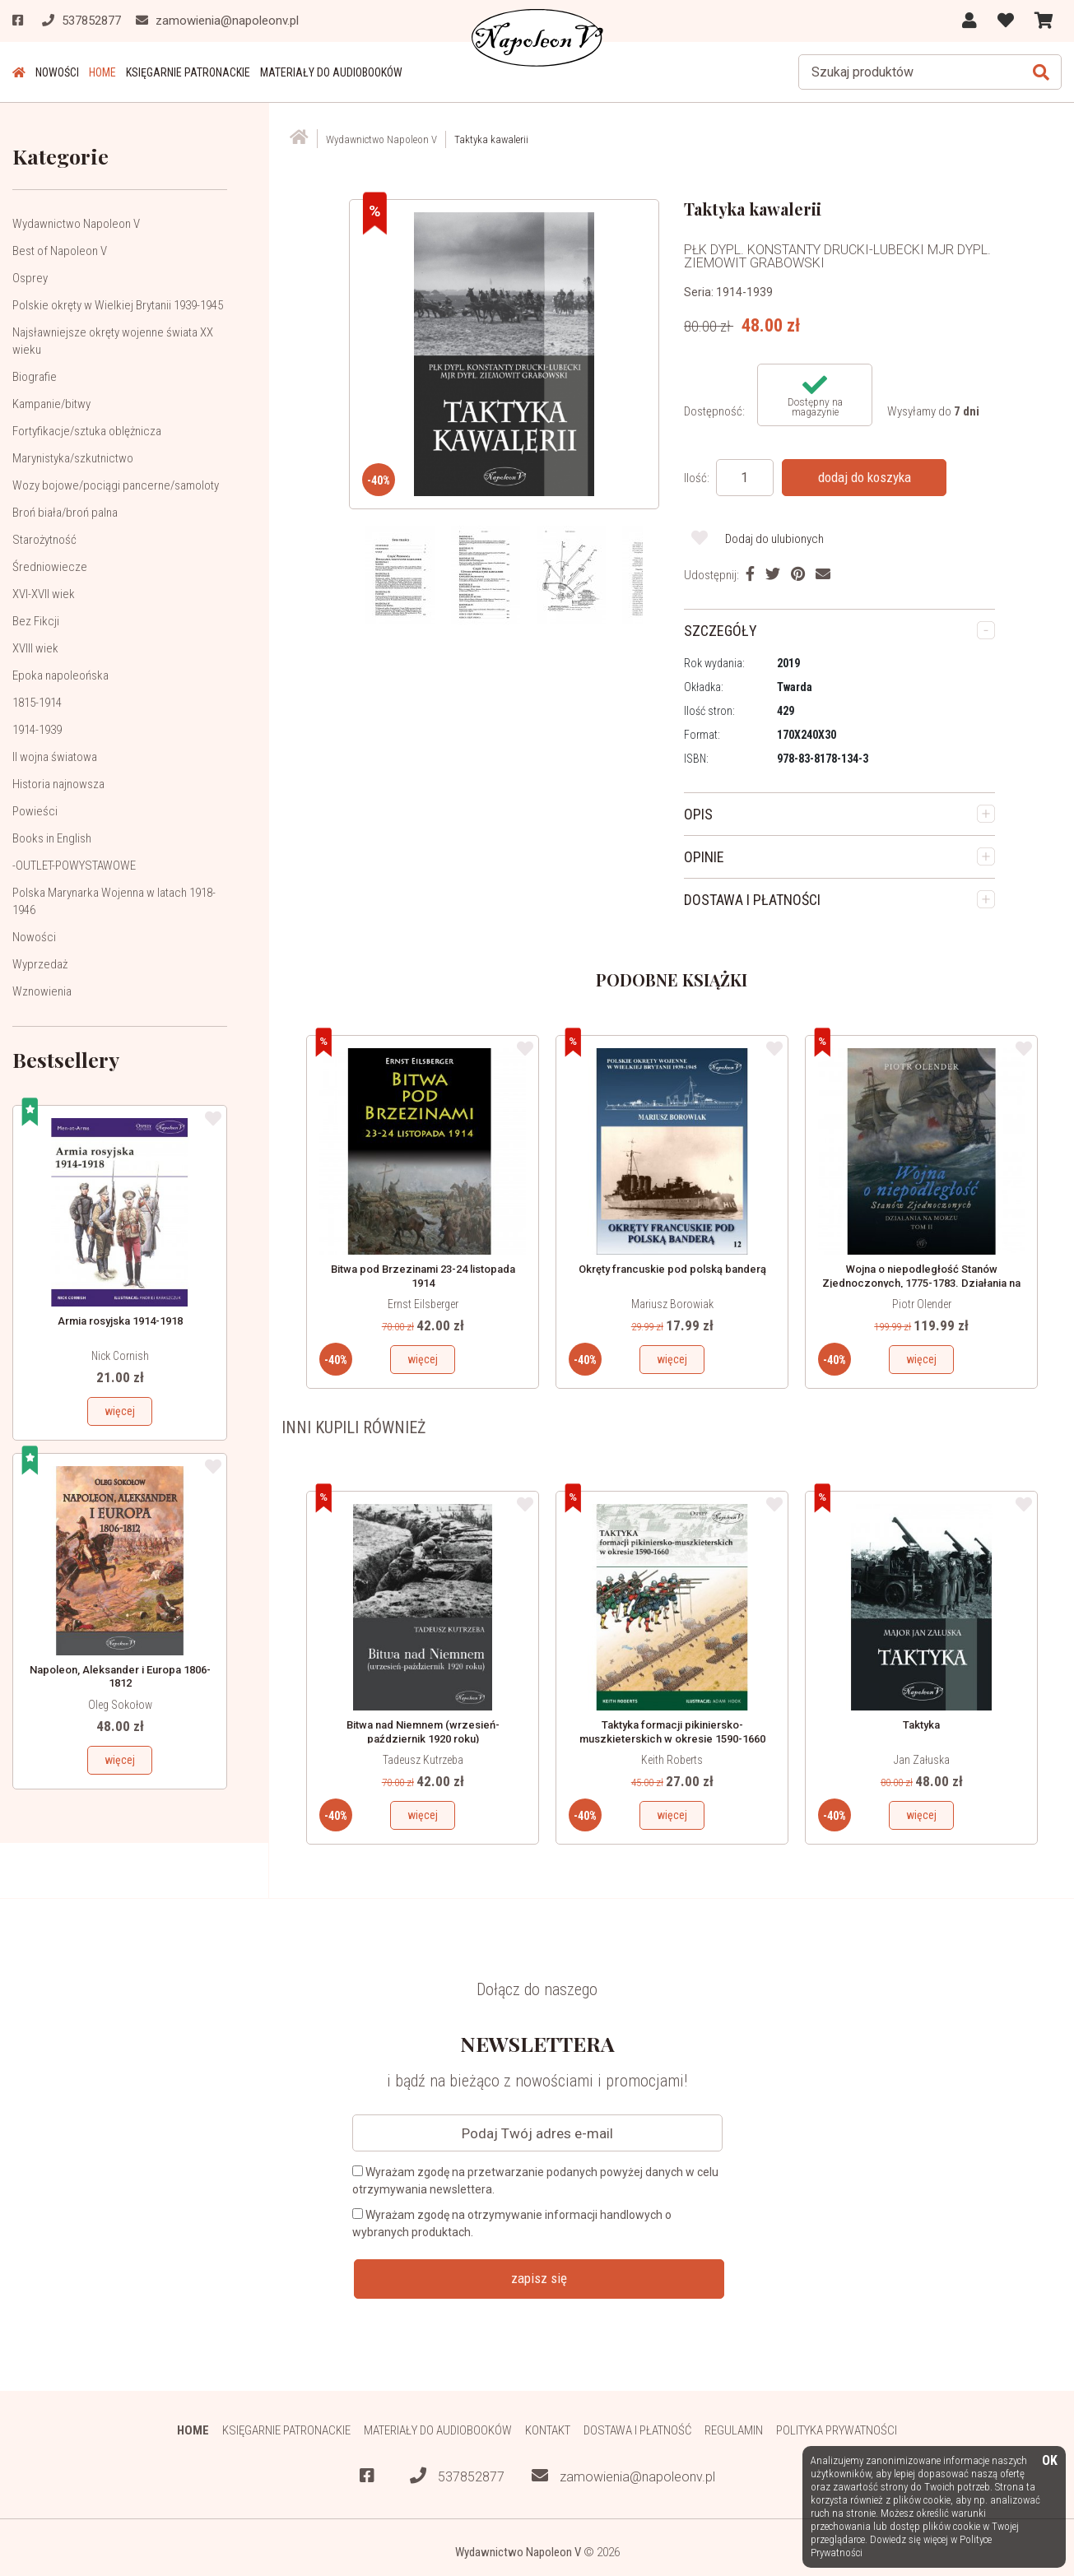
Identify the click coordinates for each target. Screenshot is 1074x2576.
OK (1050, 2461)
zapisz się (539, 2278)
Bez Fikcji (35, 621)
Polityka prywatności (836, 2430)
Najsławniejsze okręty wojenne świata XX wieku (112, 341)
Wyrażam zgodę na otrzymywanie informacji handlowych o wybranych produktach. (512, 2223)
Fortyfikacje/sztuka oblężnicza (86, 431)
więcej (120, 1411)
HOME (102, 72)
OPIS (698, 814)
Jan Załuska (922, 1759)
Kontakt (547, 2430)
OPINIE (704, 857)
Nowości (57, 72)
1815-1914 (37, 702)
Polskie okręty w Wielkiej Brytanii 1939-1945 (117, 305)
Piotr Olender (921, 1304)
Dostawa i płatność (637, 2430)
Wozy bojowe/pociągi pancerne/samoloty (115, 485)
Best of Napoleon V (59, 251)
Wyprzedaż (39, 964)
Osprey (30, 278)
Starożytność (44, 539)
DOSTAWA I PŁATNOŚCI (752, 899)
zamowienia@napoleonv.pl (623, 2476)
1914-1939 (37, 729)
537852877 (457, 2476)
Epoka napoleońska (60, 675)
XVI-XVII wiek (43, 594)
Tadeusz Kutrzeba (423, 1759)
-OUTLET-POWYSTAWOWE (74, 865)
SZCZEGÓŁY (720, 630)
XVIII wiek (35, 648)
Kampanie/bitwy (51, 404)
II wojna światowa (54, 757)
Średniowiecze (49, 566)
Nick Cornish (120, 1355)
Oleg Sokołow (120, 1704)
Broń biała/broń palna (65, 512)
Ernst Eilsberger (423, 1304)
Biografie (34, 376)
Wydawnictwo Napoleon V (76, 223)
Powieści (35, 811)
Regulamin (733, 2430)
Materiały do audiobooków (331, 72)
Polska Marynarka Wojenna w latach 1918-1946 (114, 901)
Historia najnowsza (58, 784)
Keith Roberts (672, 1759)
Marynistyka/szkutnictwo (72, 458)
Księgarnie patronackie (188, 72)
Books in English (51, 838)
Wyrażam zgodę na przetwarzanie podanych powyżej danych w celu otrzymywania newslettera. (535, 2180)
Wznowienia (42, 991)
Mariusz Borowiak (672, 1304)
